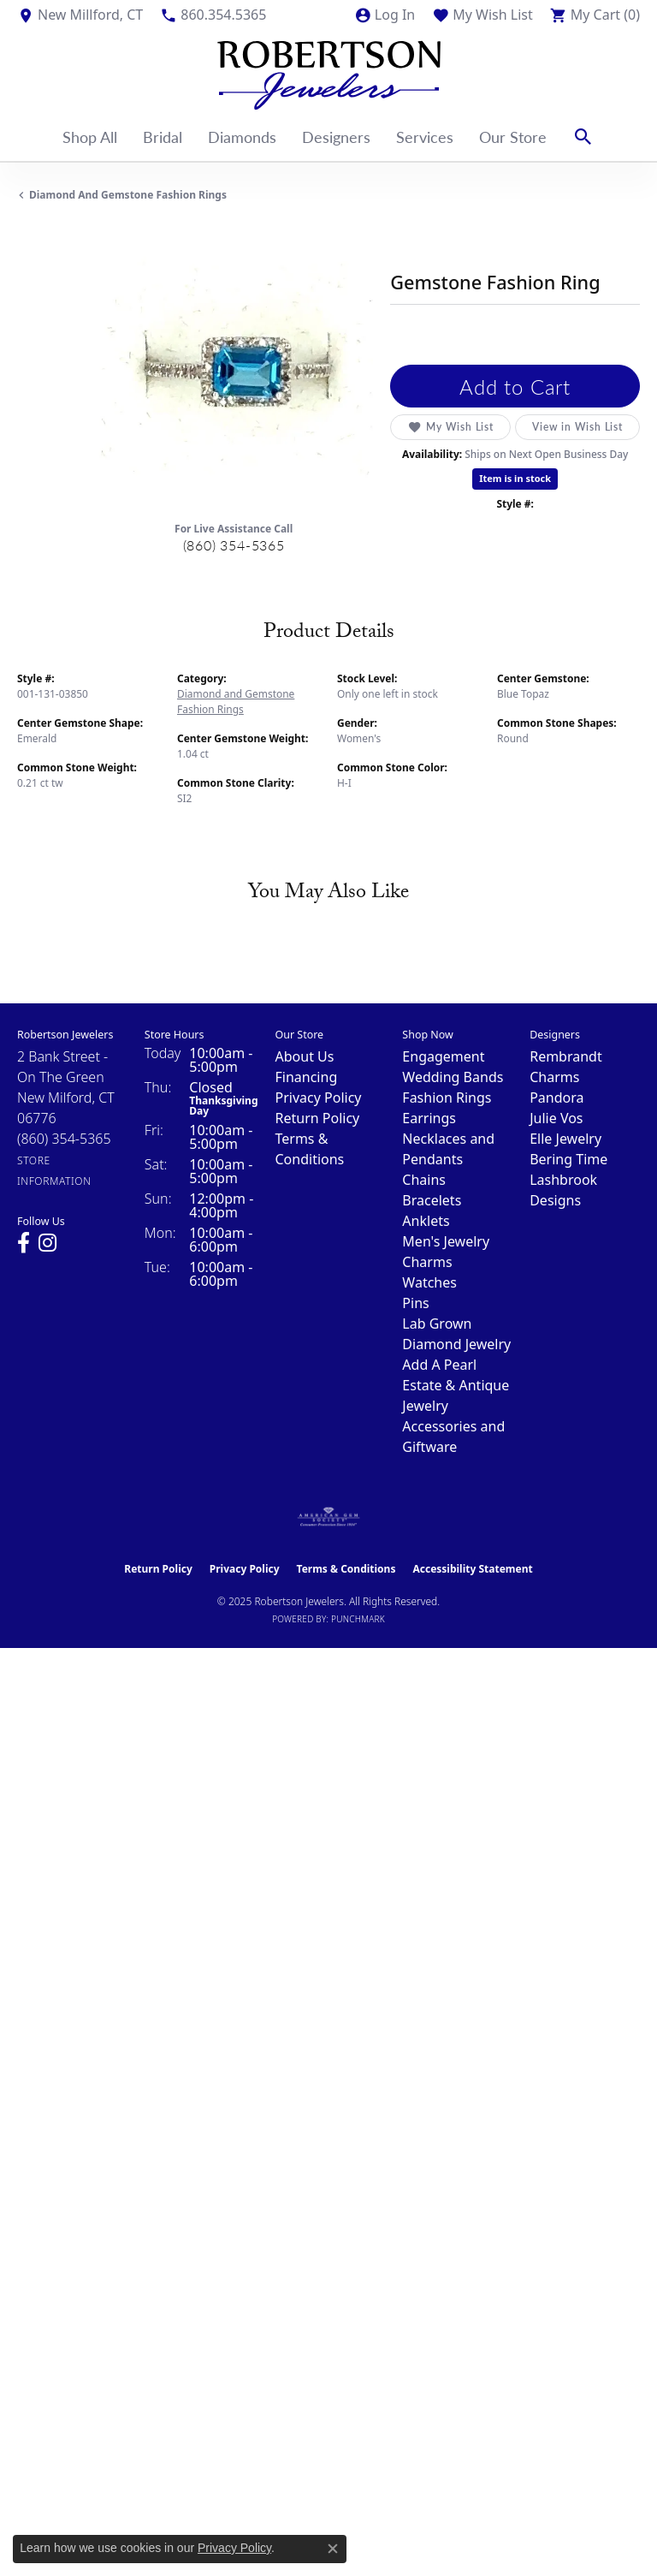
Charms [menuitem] (427, 1261)
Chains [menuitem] (424, 1179)
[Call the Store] (64, 1138)
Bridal (162, 136)
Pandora (556, 1097)
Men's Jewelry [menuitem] (445, 1241)
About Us (304, 1056)
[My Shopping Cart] (595, 14)
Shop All (89, 136)
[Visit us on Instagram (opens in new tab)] (47, 1243)
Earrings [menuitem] (429, 1118)
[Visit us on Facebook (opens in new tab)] (23, 1243)
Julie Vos (556, 1118)
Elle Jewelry (565, 1138)
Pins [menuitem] (415, 1303)
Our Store (513, 136)
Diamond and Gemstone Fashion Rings (128, 194)
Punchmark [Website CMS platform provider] (358, 1619)
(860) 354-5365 (234, 545)
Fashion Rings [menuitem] (446, 1097)
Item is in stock (515, 478)
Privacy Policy (318, 1097)
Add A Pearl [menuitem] (439, 1364)
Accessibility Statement (472, 1569)
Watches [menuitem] (429, 1282)
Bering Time (568, 1159)
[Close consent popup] (333, 2548)
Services (424, 136)
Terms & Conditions (346, 1569)
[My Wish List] (482, 14)
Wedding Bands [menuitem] (452, 1077)
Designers (336, 136)
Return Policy (317, 1118)
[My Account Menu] (384, 14)
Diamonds (242, 136)
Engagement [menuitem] (443, 1056)
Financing (306, 1077)
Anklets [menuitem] (425, 1220)
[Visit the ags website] (328, 1517)
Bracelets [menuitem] (431, 1200)
